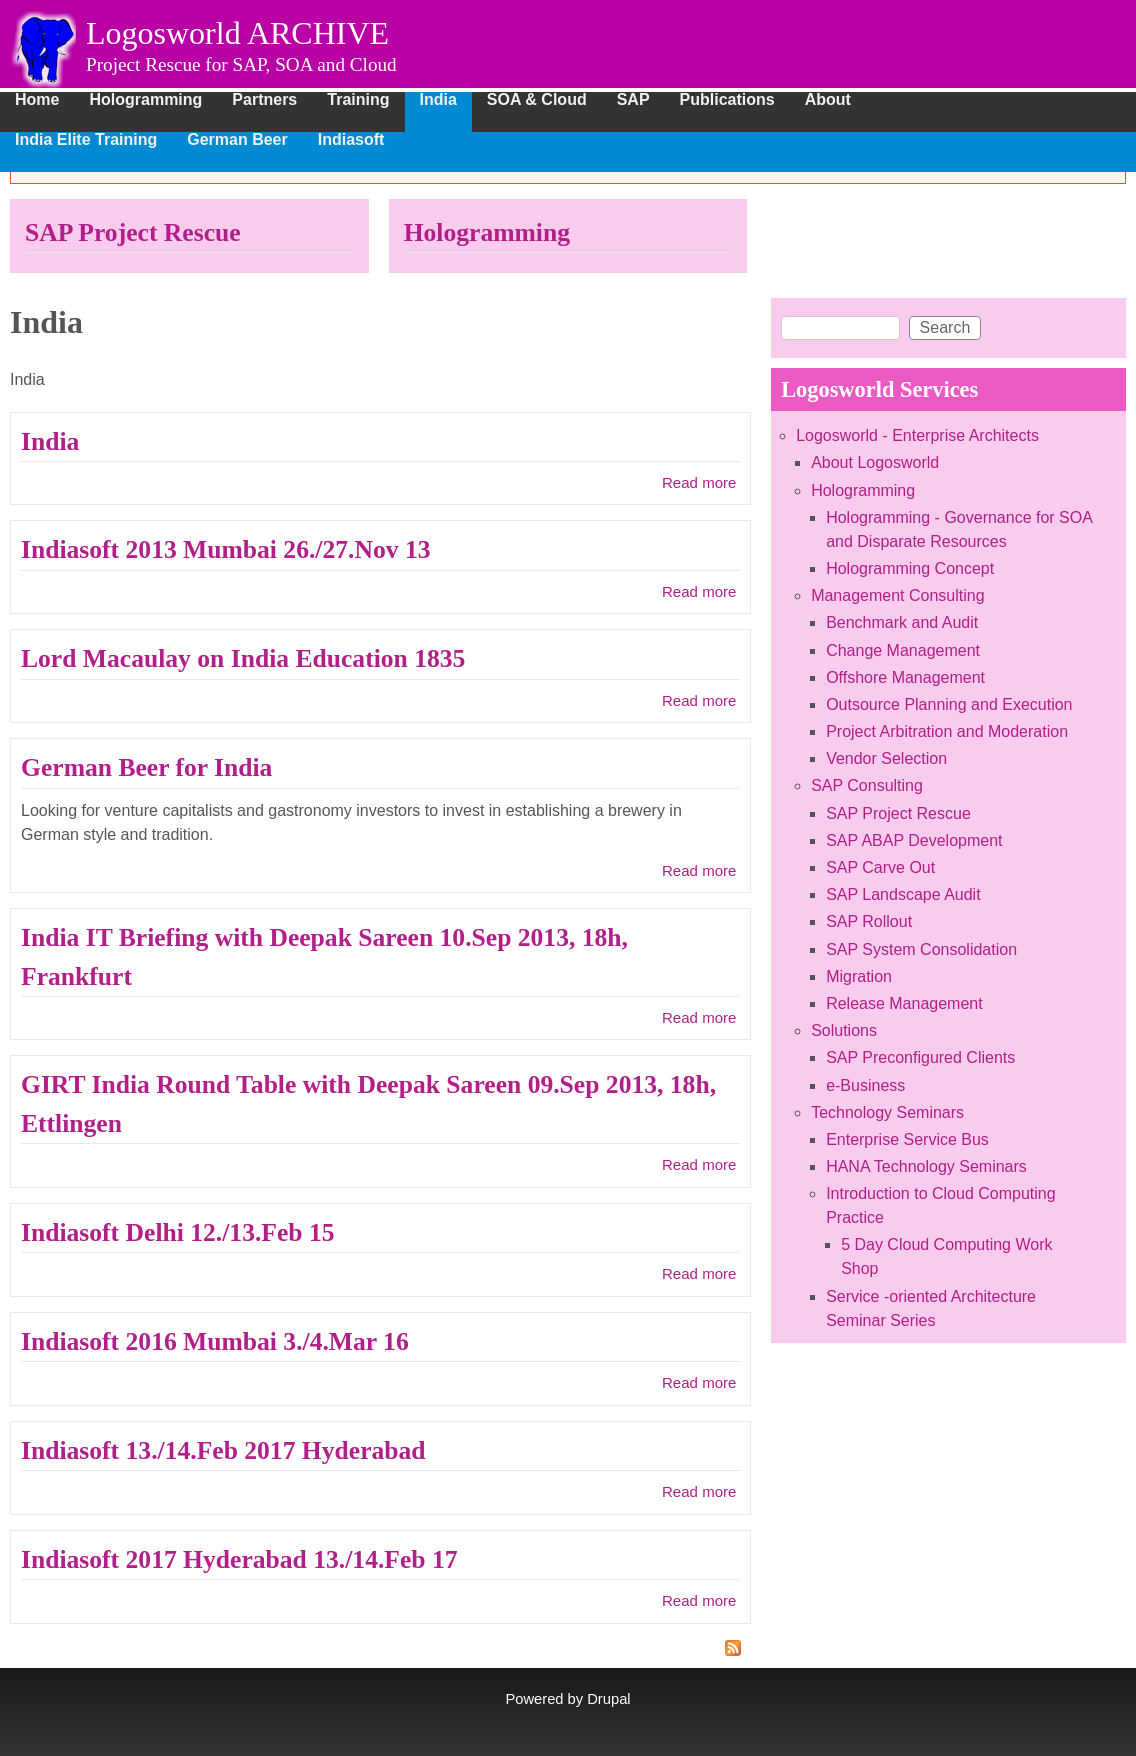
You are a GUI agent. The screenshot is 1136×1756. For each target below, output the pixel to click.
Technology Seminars (887, 1112)
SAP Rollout (869, 921)
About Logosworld (875, 462)
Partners (264, 100)
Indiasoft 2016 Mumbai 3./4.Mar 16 (215, 1341)
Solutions (844, 1030)
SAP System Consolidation (921, 949)
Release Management (904, 1003)
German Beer (237, 140)
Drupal (608, 1699)
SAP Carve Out (880, 867)
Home (37, 100)
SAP (633, 100)
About (828, 100)
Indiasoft (351, 140)
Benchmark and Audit (902, 622)
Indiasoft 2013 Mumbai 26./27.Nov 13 (226, 549)
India (438, 100)
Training (358, 100)
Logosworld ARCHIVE (237, 33)
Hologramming (145, 100)
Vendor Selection (886, 758)
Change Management (903, 650)
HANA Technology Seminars (926, 1166)
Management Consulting (897, 595)
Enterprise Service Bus (907, 1139)
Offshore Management (905, 677)
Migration (859, 976)
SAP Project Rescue (133, 232)
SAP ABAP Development (914, 840)
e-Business (865, 1085)
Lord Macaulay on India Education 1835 (243, 658)
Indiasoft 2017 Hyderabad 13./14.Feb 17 (239, 1559)
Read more (699, 482)
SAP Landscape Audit (903, 894)
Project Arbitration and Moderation (947, 731)
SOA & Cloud (537, 100)
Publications (727, 100)
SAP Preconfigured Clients (920, 1057)
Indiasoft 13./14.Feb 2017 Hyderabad (223, 1450)
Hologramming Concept (910, 568)
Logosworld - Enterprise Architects (917, 435)
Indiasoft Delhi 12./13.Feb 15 (178, 1232)
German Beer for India (146, 767)
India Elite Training (86, 140)
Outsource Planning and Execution (949, 704)
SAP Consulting (867, 785)
